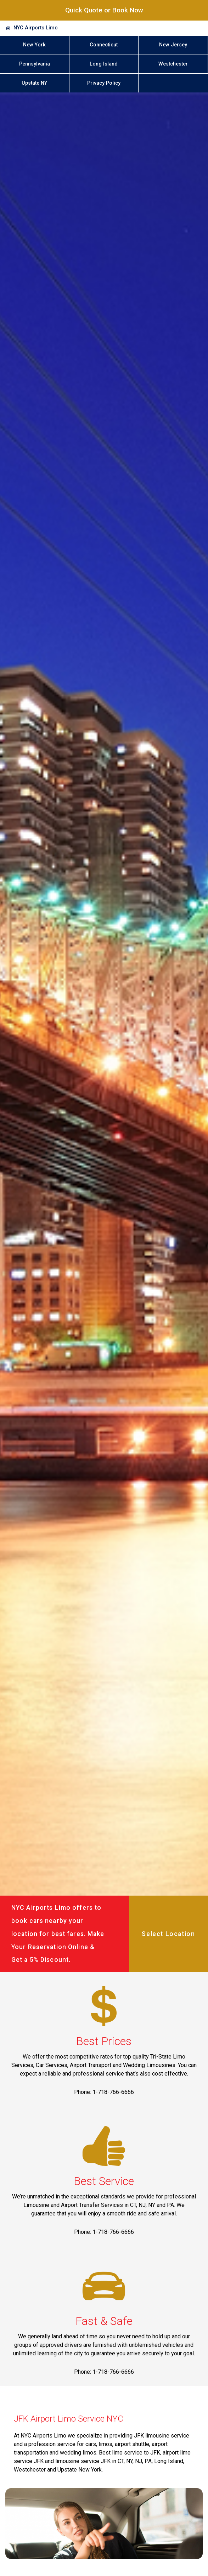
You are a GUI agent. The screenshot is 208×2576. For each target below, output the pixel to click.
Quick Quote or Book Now (104, 10)
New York (34, 45)
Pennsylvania (34, 64)
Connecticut (104, 45)
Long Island (104, 64)
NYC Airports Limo (35, 28)
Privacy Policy (103, 83)
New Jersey (173, 45)
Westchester (173, 64)
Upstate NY (34, 83)
